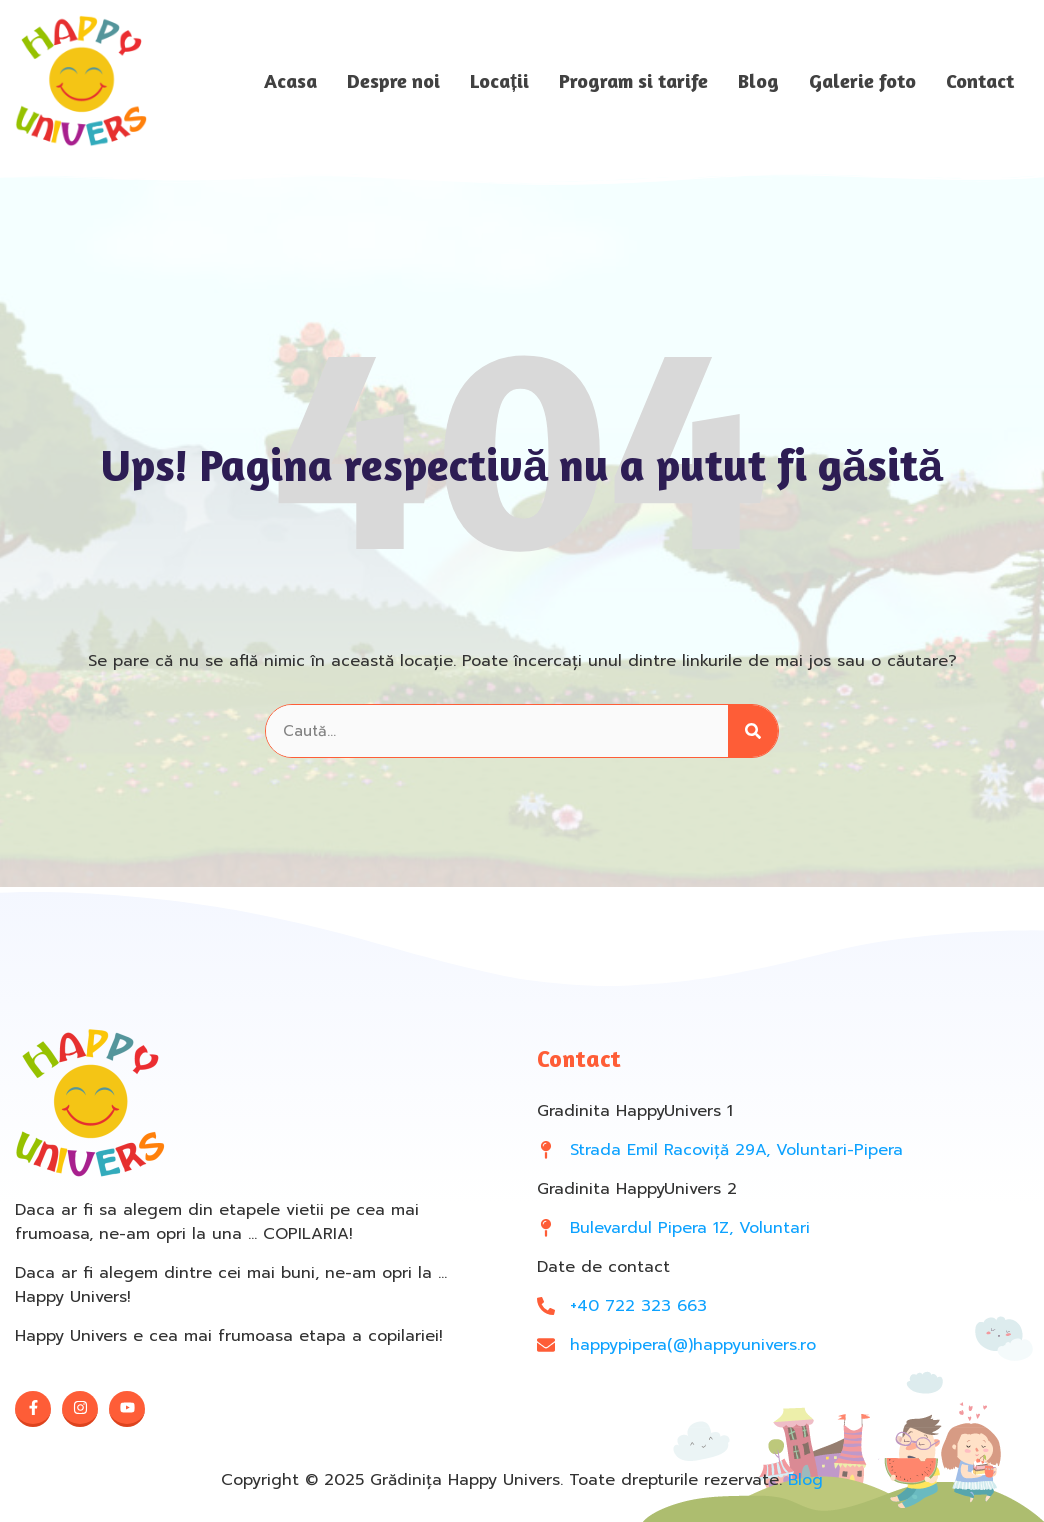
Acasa (290, 81)
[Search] (753, 731)
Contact (980, 81)
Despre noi (393, 81)
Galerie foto (862, 81)
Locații (499, 81)
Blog (758, 81)
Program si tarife (633, 81)
